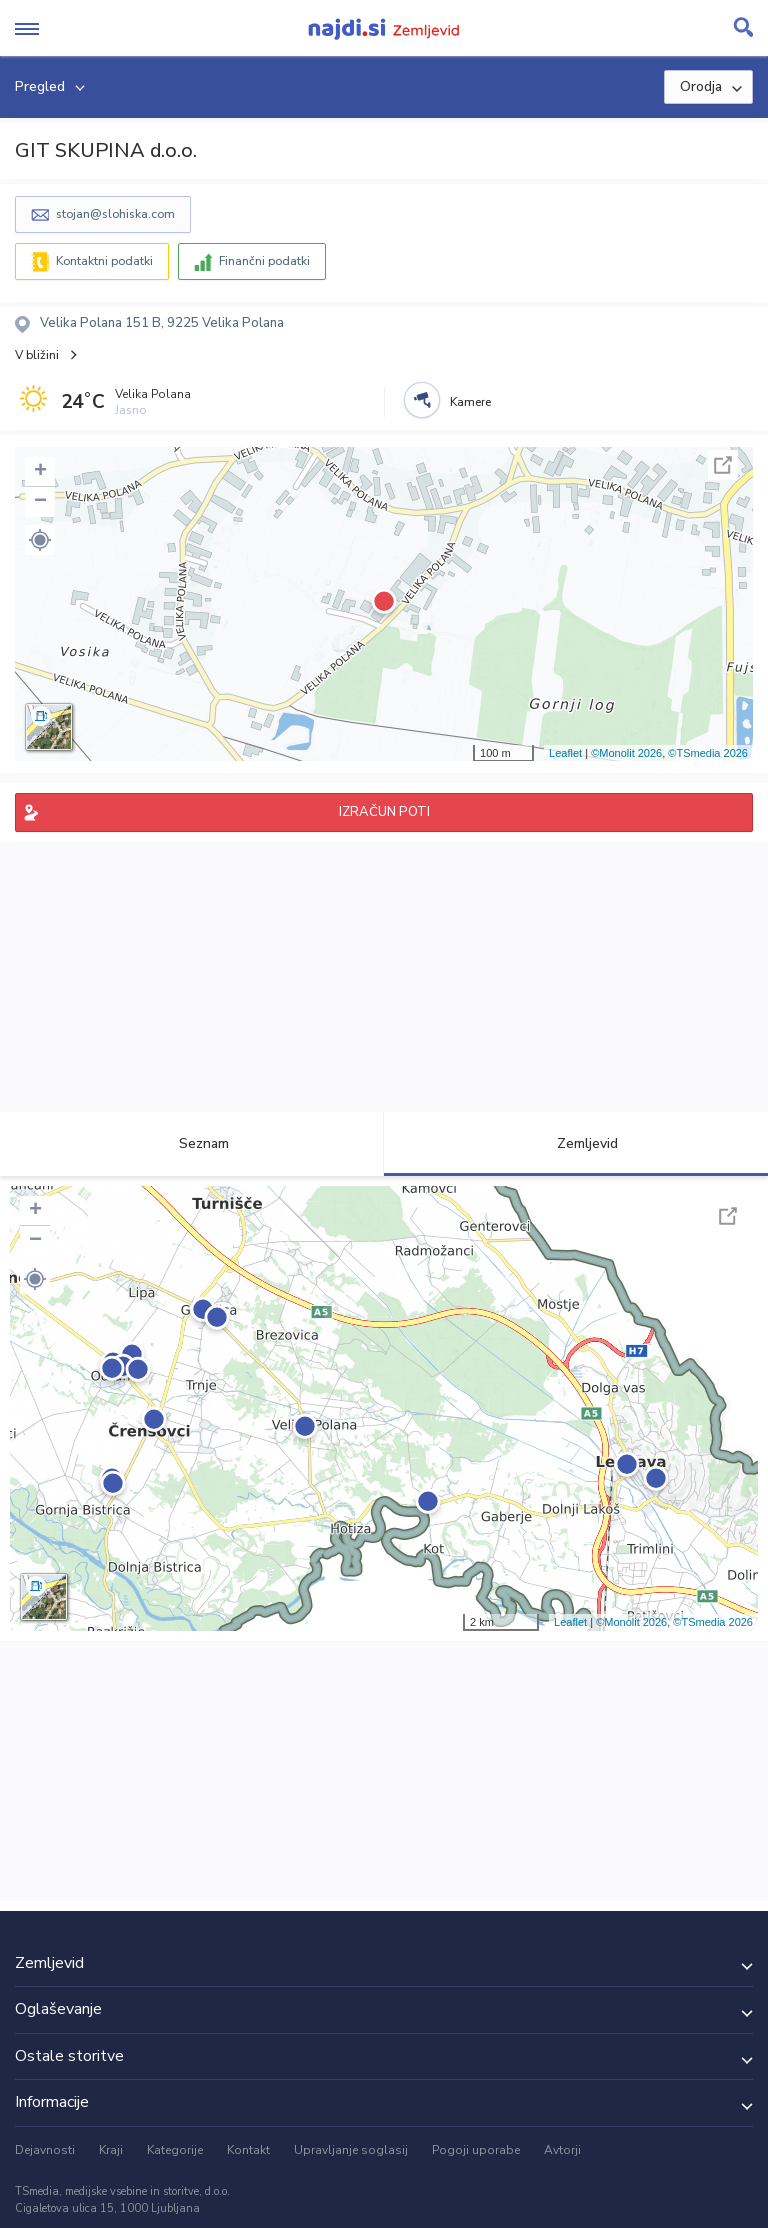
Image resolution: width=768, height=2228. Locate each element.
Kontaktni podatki (104, 261)
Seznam (192, 1143)
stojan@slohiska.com (115, 214)
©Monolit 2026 (626, 753)
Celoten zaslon (723, 465)
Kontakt (248, 2150)
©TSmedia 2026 (708, 753)
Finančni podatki (264, 261)
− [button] (40, 502)
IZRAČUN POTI (384, 812)
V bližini (37, 355)
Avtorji (562, 2150)
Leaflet (565, 753)
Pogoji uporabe (476, 2150)
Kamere (470, 402)
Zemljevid (576, 1143)
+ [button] (40, 472)
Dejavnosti (45, 2150)
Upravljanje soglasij (351, 2150)
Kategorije (175, 2150)
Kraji (111, 2150)
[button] (40, 540)
